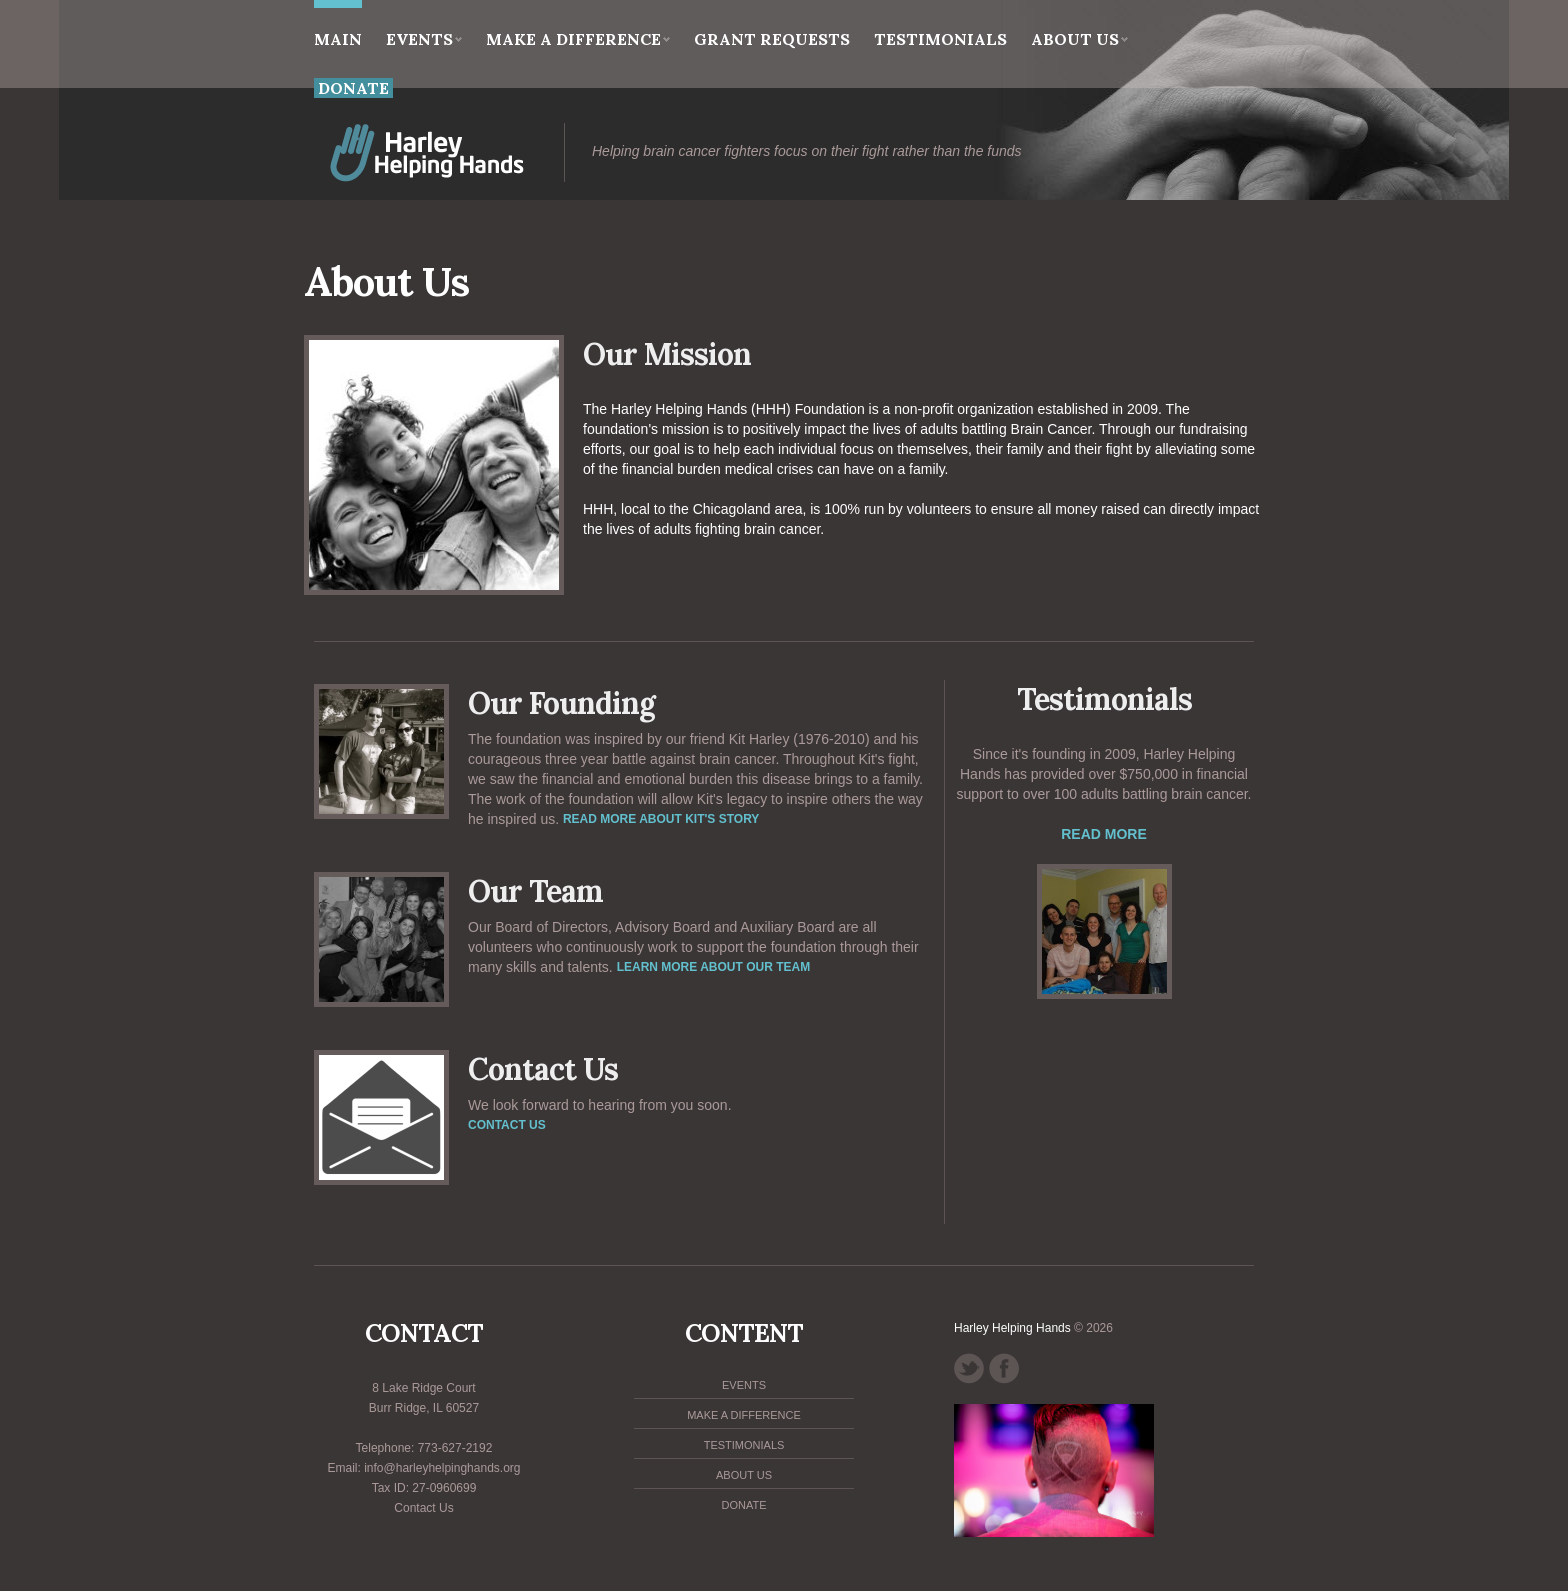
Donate (743, 1505)
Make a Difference (578, 39)
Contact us (507, 1125)
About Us (1079, 39)
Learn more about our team (714, 967)
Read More (1104, 834)
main (338, 24)
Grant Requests (772, 39)
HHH (473, 153)
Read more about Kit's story (661, 819)
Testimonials (940, 39)
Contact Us (423, 1508)
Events (424, 39)
